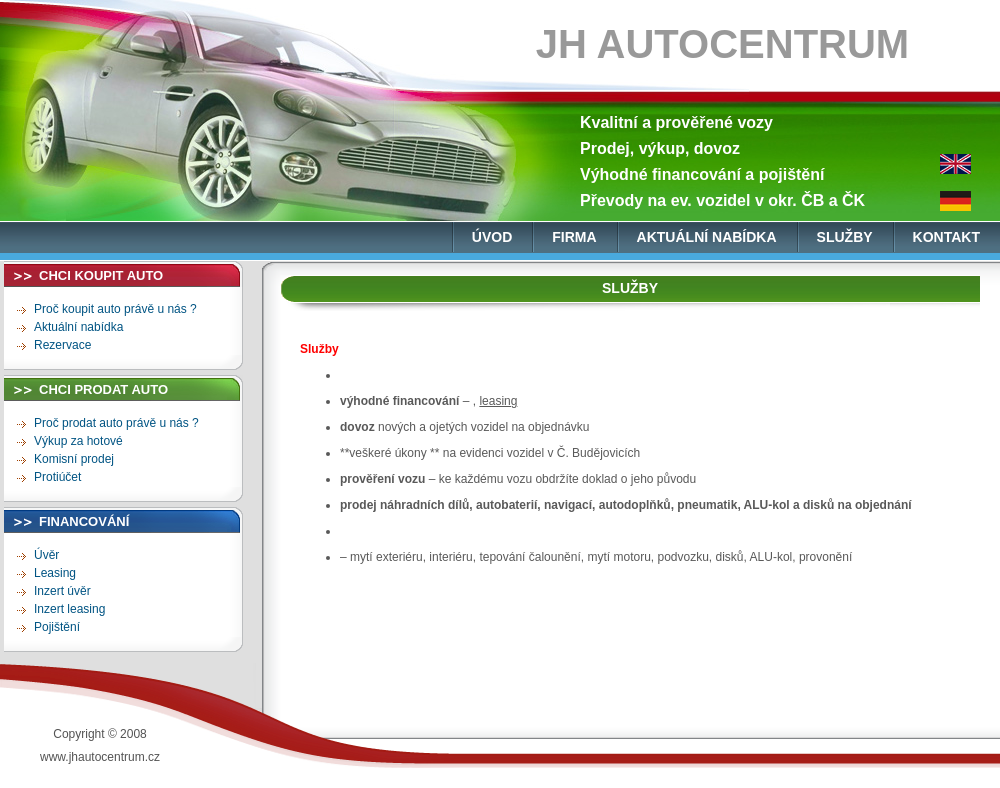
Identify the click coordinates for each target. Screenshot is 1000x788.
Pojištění (57, 627)
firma (574, 237)
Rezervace (62, 345)
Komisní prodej (74, 459)
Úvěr (46, 555)
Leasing (55, 573)
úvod (492, 237)
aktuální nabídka (707, 237)
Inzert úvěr (62, 591)
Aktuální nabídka (78, 327)
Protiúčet (57, 477)
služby (845, 237)
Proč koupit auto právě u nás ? (115, 309)
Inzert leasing (69, 609)
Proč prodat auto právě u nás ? (116, 423)
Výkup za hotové (78, 441)
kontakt (946, 237)
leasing (498, 401)
